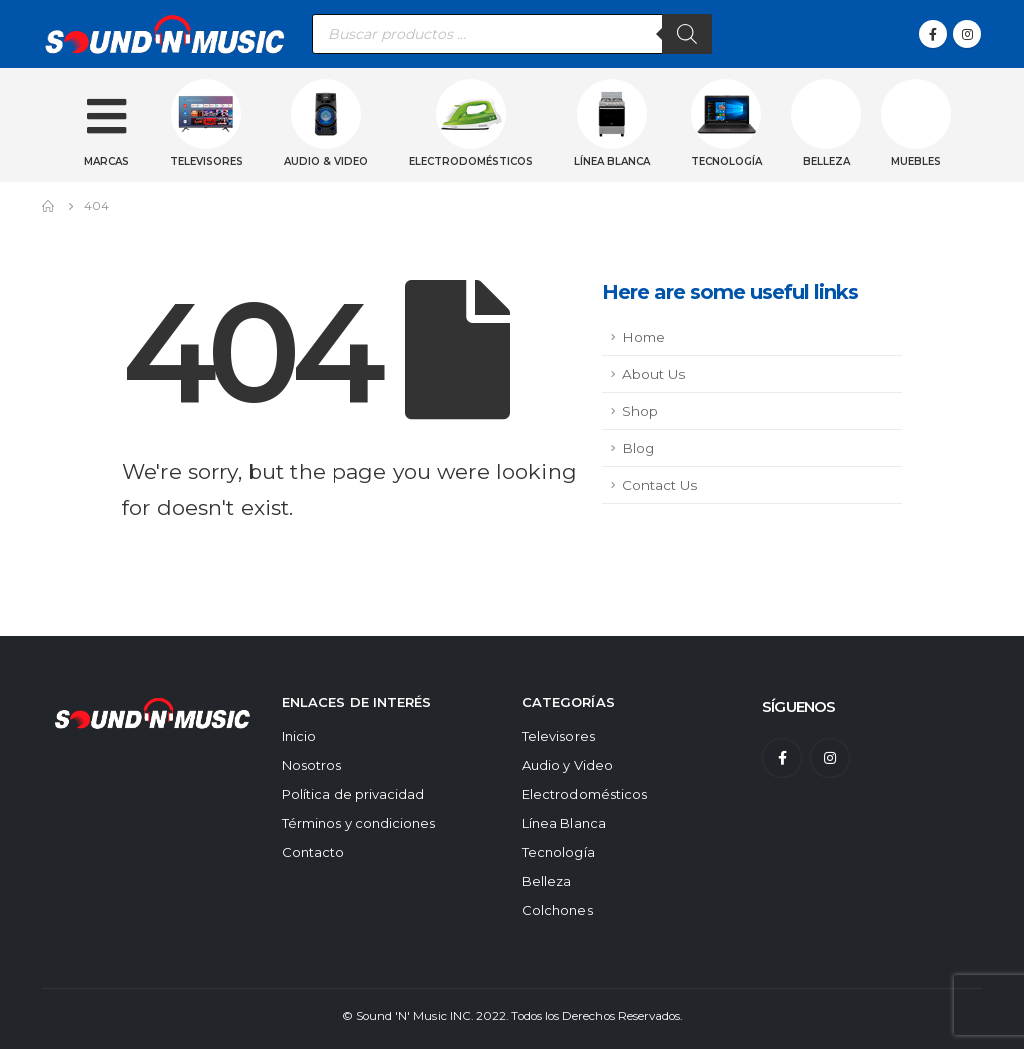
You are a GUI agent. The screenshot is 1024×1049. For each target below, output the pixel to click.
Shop (640, 411)
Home (643, 337)
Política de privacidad (353, 794)
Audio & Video (326, 161)
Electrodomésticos (471, 161)
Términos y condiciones (358, 823)
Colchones (557, 910)
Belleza (826, 161)
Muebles (916, 161)
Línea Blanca (564, 823)
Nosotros (312, 765)
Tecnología (726, 161)
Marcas (106, 161)
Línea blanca (612, 161)
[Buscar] (687, 34)
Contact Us (659, 485)
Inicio (299, 736)
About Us (653, 374)
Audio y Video (567, 765)
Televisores (206, 161)
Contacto (313, 852)
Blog (638, 448)
